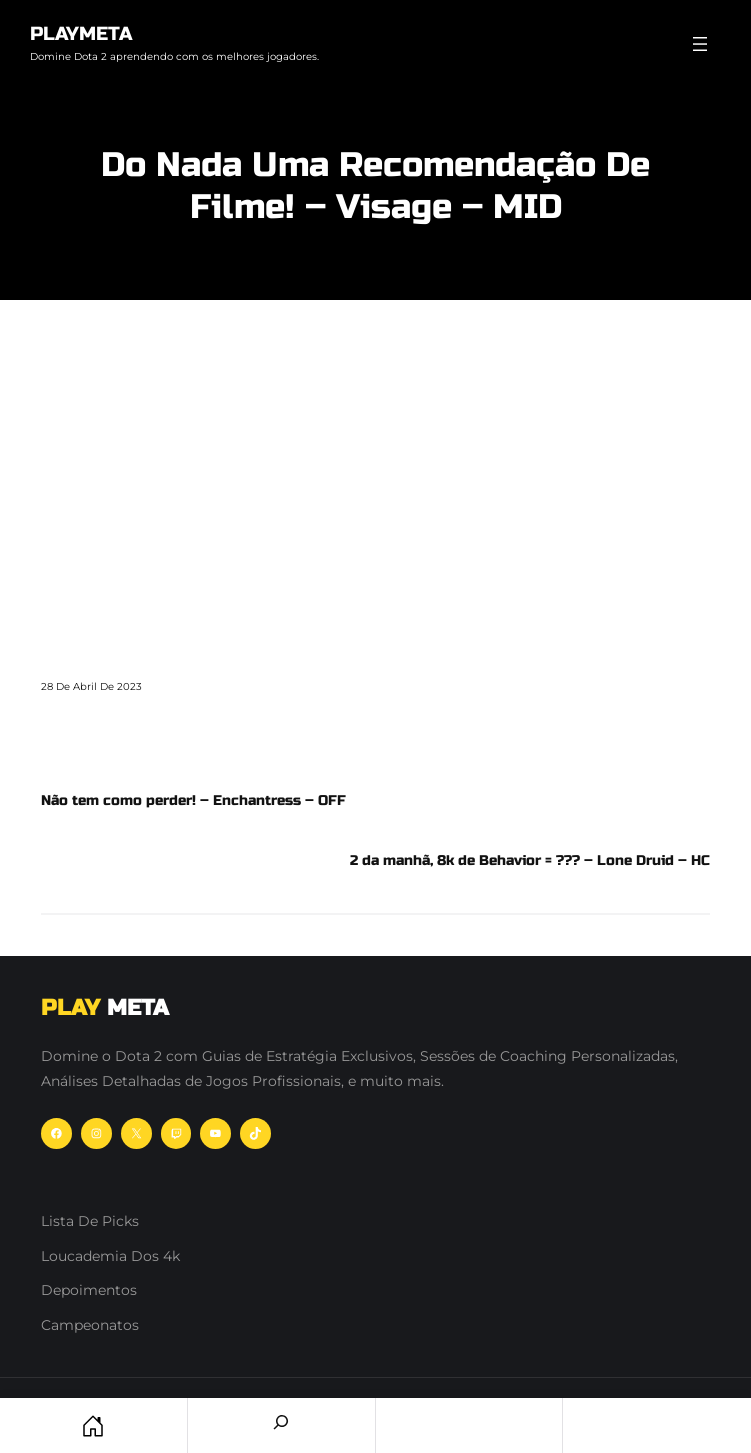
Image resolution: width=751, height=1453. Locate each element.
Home (93, 1425)
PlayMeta (81, 33)
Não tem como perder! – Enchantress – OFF (193, 800)
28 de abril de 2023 (91, 686)
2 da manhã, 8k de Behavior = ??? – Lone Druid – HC (530, 860)
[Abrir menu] (700, 44)
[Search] (281, 1422)
